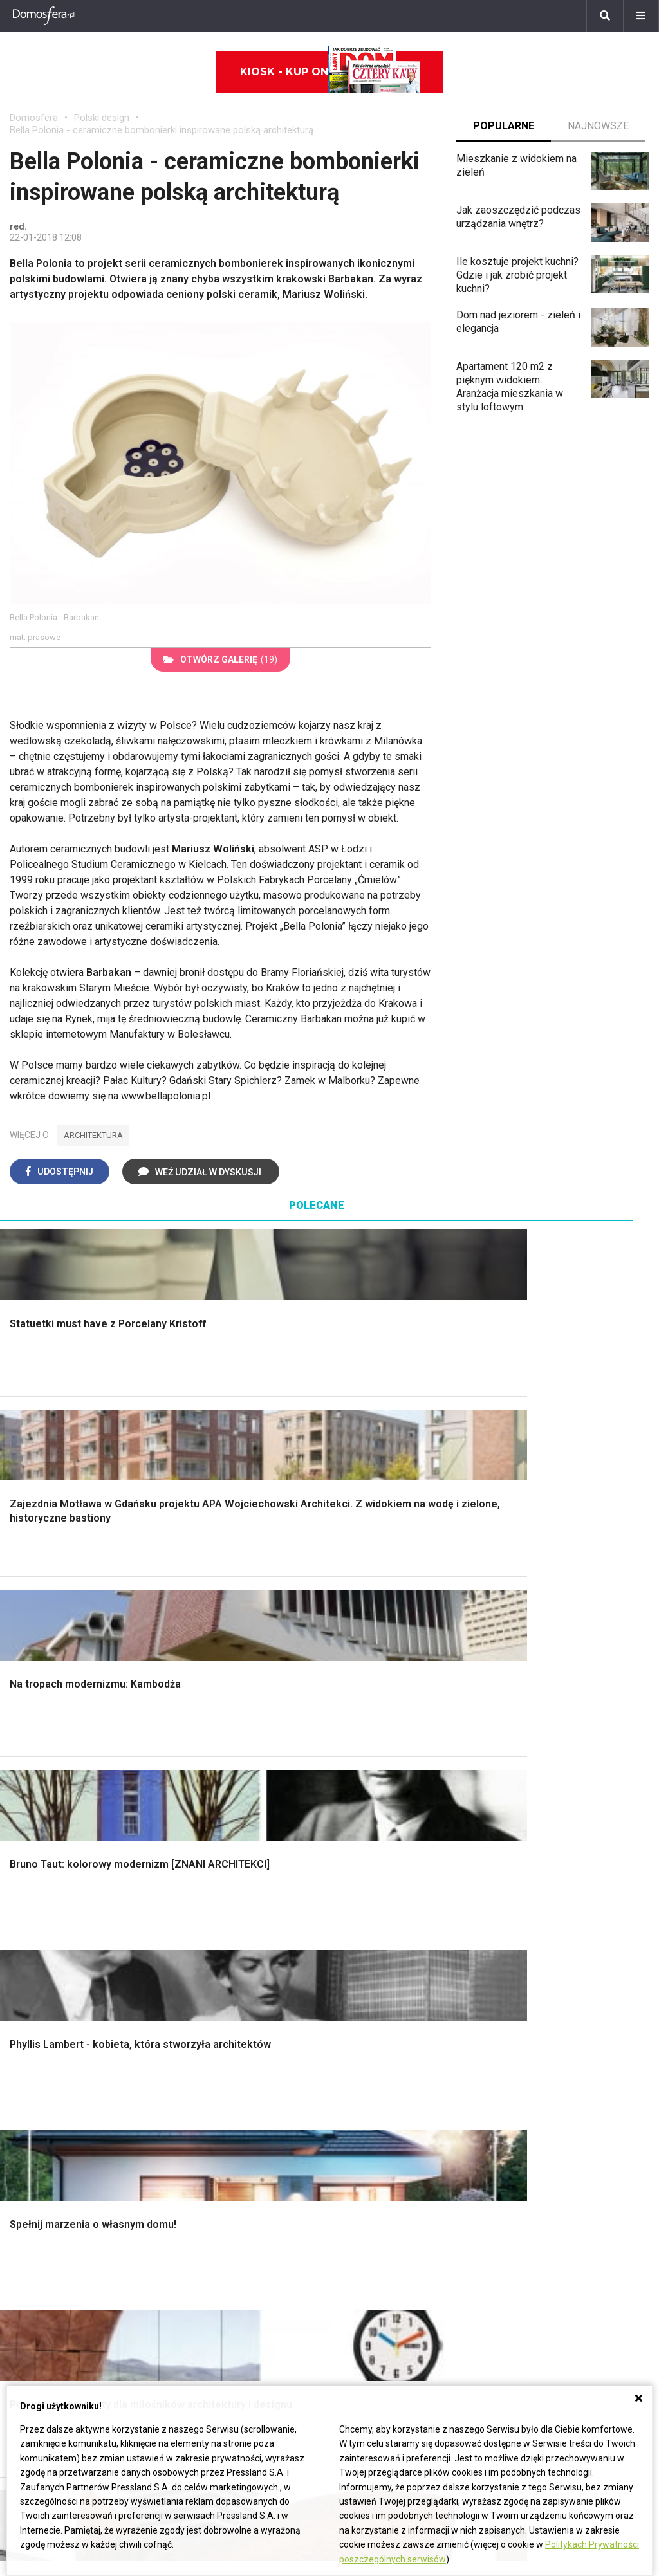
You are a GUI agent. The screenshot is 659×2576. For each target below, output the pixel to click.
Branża (244, 2230)
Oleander (30, 2273)
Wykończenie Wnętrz (222, 1765)
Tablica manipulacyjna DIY (561, 2140)
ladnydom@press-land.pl (505, 2215)
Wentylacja (363, 2126)
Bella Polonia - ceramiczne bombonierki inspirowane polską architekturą (161, 130)
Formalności (37, 1837)
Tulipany (28, 2258)
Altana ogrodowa (541, 1765)
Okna (21, 1794)
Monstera (525, 1751)
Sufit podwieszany (216, 1837)
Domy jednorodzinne (275, 2215)
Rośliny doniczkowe (549, 1794)
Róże (21, 2244)
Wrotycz (522, 1909)
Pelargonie (34, 2330)
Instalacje (31, 1909)
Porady (26, 1751)
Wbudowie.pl (368, 2054)
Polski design (101, 118)
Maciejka (30, 2302)
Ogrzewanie (366, 2068)
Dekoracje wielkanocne (61, 2126)
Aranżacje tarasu (540, 1852)
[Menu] (641, 16)
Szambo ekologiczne (222, 1866)
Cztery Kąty (200, 2040)
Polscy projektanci (51, 2083)
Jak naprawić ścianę (548, 2112)
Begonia (28, 2230)
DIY (512, 2126)
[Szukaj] (605, 16)
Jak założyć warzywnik (556, 2097)
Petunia (27, 2359)
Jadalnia (357, 1823)
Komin (24, 1780)
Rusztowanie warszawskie (234, 1823)
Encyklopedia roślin (547, 1880)
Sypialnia (359, 1780)
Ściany (24, 1895)
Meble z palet (535, 1823)
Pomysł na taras (265, 2244)
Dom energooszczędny (391, 2155)
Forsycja (29, 2316)
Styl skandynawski (381, 1866)
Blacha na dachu (210, 1852)
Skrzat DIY (528, 2025)
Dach (21, 1823)
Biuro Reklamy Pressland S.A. (515, 2230)
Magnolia (524, 1924)
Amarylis (29, 2287)
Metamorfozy (369, 1837)
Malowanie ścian (211, 1780)
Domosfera (34, 118)
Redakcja (469, 2258)
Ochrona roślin (536, 1808)
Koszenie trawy (539, 1837)
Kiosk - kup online (330, 72)
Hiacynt (26, 2215)
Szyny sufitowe (374, 2112)
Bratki (22, 2345)
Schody (26, 1765)
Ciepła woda (37, 1852)
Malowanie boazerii (218, 1808)
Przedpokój (365, 1808)
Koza (350, 2083)
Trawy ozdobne (538, 1964)
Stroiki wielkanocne (53, 2140)
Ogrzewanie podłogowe (393, 2097)
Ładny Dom (199, 2025)
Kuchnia (356, 1794)
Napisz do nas (481, 2244)
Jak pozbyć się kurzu (551, 2083)
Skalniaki (524, 1780)
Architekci (32, 2097)
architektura (93, 1135)
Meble (24, 2025)
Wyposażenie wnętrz (57, 2040)
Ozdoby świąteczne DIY (64, 2068)
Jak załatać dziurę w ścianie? (569, 2054)
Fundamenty (37, 1880)
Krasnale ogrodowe (547, 1895)
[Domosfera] (44, 16)
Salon (351, 1751)
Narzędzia (197, 1794)
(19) (220, 659)
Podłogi (192, 1751)
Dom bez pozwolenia (387, 2025)
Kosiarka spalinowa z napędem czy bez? (574, 1944)
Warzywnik (528, 1866)
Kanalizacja (364, 2140)
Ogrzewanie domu (50, 1866)
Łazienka (359, 1765)
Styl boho (360, 1852)
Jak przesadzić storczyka (562, 2040)
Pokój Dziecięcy (46, 2054)
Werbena (30, 2374)
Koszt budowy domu (56, 1808)
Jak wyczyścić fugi (546, 2068)
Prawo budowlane (379, 2040)
